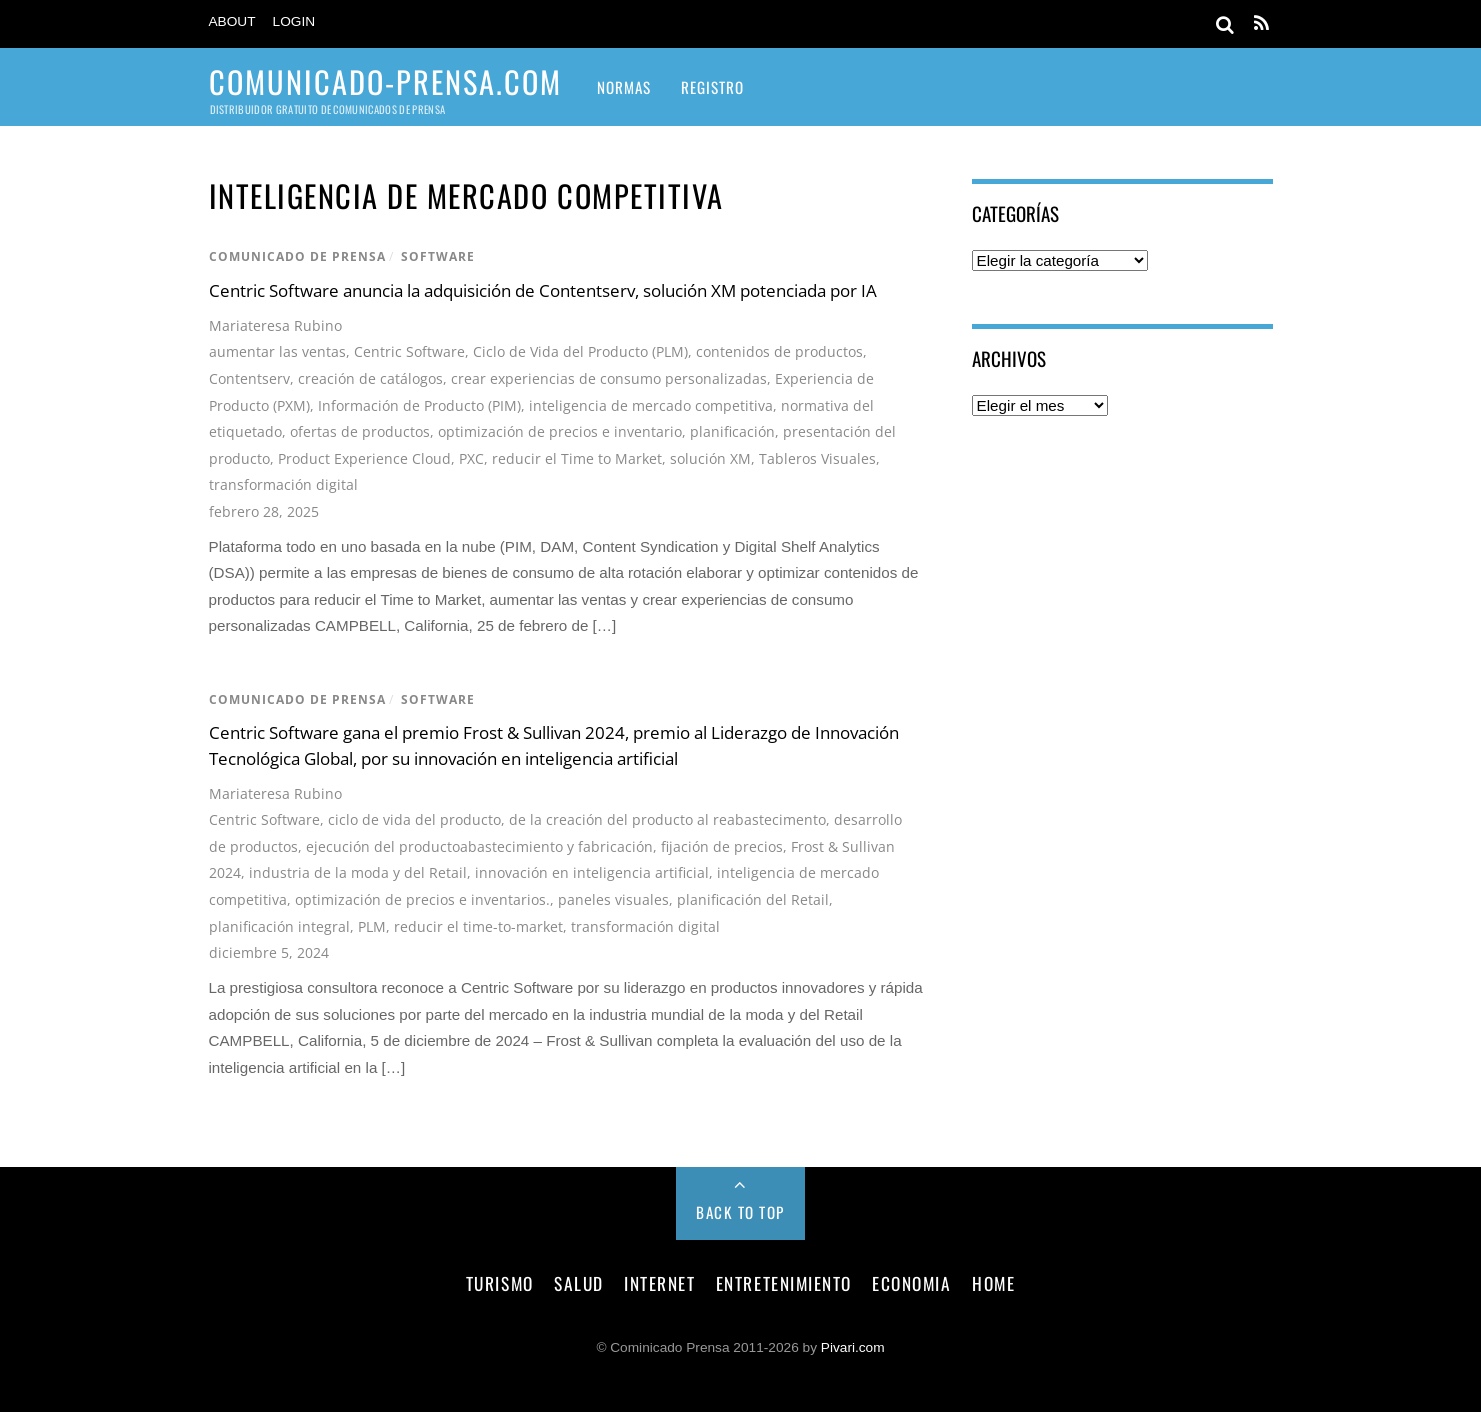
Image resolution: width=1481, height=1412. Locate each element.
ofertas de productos (360, 431)
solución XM (710, 458)
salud (579, 1283)
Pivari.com (853, 1347)
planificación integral (279, 926)
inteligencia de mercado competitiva (651, 405)
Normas (624, 87)
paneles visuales (613, 899)
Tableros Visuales (817, 458)
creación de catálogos (370, 378)
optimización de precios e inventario (560, 431)
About (232, 21)
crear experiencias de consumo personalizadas (609, 378)
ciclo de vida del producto (414, 819)
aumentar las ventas (277, 351)
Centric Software (409, 351)
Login (294, 21)
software (438, 256)
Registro (712, 87)
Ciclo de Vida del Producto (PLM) (580, 351)
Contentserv (249, 378)
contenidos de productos (779, 351)
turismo (500, 1283)
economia (911, 1283)
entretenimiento (784, 1283)
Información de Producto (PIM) (419, 405)
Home (993, 1283)
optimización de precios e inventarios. (422, 899)
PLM (372, 926)
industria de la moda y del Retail (358, 872)
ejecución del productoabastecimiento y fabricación (479, 846)
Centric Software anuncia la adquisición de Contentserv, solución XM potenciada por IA (543, 290)
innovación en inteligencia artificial (592, 872)
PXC (471, 458)
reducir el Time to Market (577, 458)
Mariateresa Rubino (275, 325)
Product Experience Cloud (364, 458)
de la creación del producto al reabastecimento (667, 819)
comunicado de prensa (297, 256)
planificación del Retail (753, 899)
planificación (732, 431)
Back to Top (740, 1212)
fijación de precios (722, 846)
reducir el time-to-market (478, 926)
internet (659, 1283)
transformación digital (283, 484)
